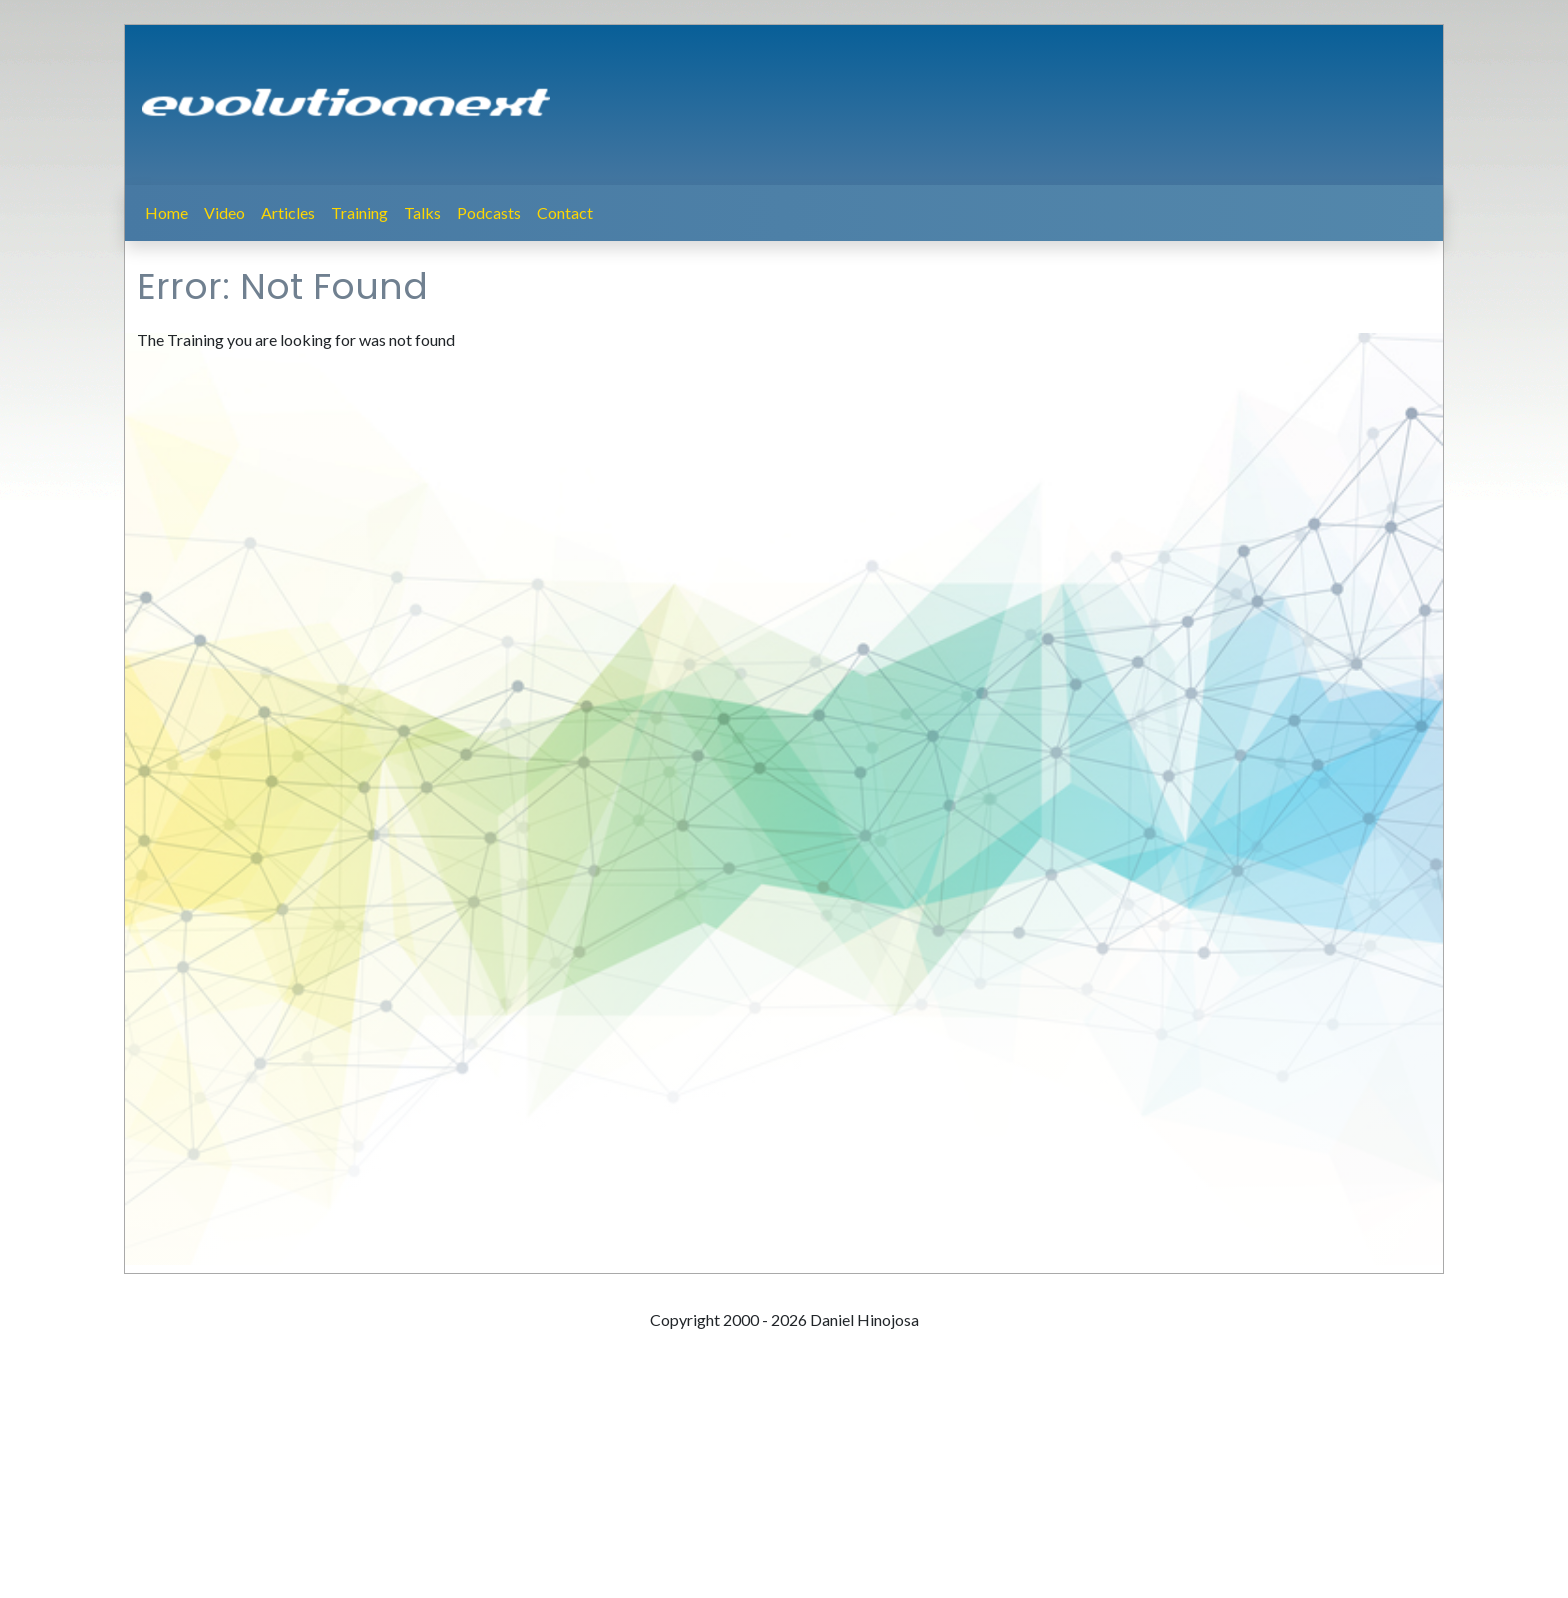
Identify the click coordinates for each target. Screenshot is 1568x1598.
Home (166, 212)
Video (224, 212)
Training (359, 212)
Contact (565, 212)
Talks (422, 212)
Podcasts (489, 212)
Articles (288, 212)
